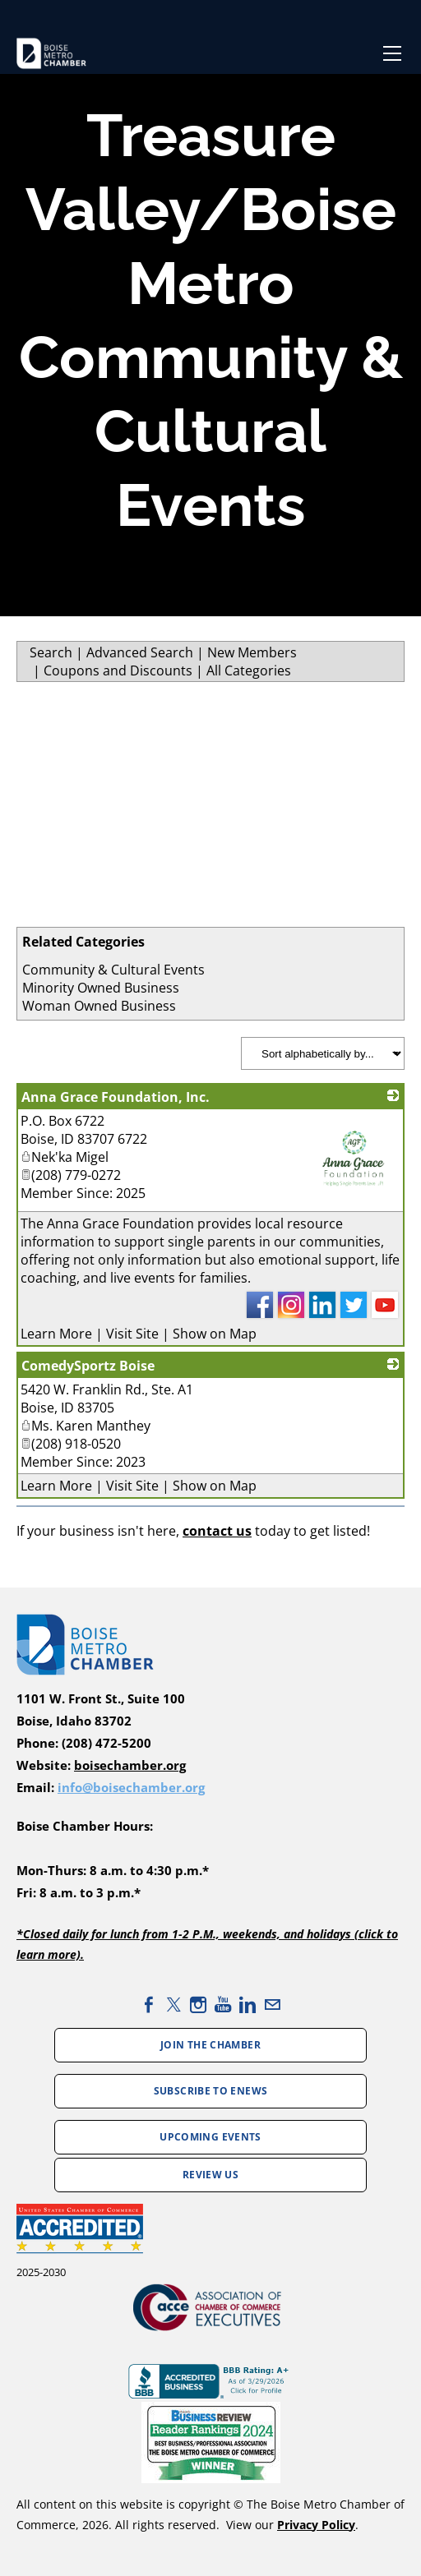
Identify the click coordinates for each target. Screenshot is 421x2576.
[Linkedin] (247, 2004)
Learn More (56, 1334)
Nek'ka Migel (65, 1157)
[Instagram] (198, 2004)
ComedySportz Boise (88, 1366)
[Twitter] (173, 2004)
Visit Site (132, 1334)
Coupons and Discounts (118, 670)
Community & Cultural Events (113, 970)
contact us (217, 1531)
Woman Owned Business (99, 1006)
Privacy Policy (316, 2524)
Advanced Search (139, 652)
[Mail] (272, 2004)
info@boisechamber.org (131, 1787)
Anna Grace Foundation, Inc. (115, 1097)
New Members (252, 652)
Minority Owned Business (100, 988)
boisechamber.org (130, 1765)
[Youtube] (223, 2004)
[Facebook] (149, 2004)
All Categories (248, 670)
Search (51, 652)
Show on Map (215, 1334)
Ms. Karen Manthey (85, 1426)
